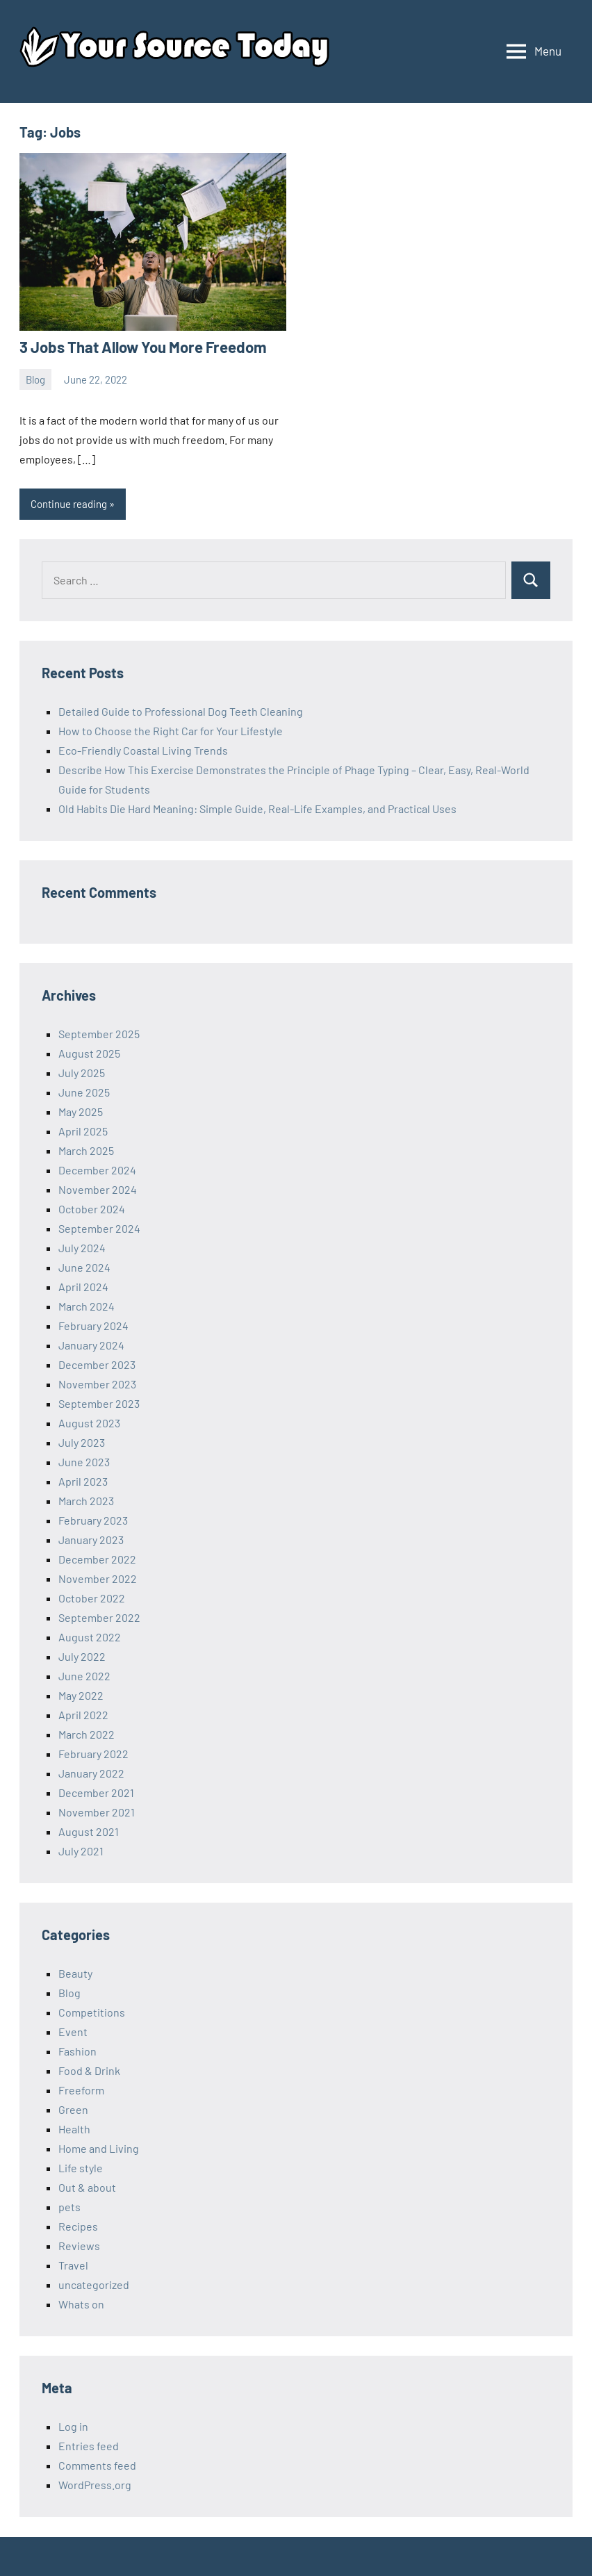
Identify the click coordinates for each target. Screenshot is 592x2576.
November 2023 (97, 1383)
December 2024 (97, 1169)
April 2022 (83, 1714)
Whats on (81, 2304)
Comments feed (97, 2465)
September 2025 (99, 1033)
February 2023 (93, 1520)
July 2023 (81, 1442)
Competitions (91, 2012)
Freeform (81, 2090)
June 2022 (84, 1675)
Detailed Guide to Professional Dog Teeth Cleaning (180, 711)
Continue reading (69, 504)
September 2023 (99, 1403)
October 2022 (91, 1598)
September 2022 (99, 1617)
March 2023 (86, 1500)
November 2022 (97, 1578)
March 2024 (86, 1306)
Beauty (75, 1973)
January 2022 (91, 1773)
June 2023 (84, 1461)
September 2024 (99, 1228)
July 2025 (81, 1072)
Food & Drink (89, 2070)
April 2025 (83, 1131)
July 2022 (82, 1656)
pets (69, 2206)
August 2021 (88, 1831)
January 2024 (91, 1345)
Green (73, 2109)
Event (73, 2031)
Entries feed (88, 2445)
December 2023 (96, 1364)
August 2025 (89, 1053)
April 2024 (83, 1286)
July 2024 (82, 1247)
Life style (80, 2167)
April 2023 (83, 1481)
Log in (73, 2426)
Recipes (78, 2226)
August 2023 (89, 1422)
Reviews (79, 2245)
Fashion (77, 2051)
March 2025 (86, 1150)
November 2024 (97, 1189)
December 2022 (97, 1559)
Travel (73, 2265)
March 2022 (86, 1734)
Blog (35, 378)
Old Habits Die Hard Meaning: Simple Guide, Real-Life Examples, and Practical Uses (257, 808)
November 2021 (96, 1812)
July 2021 (81, 1850)
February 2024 (93, 1325)
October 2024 (91, 1208)
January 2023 (91, 1539)
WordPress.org (94, 2484)
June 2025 (84, 1092)
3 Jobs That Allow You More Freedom (141, 347)
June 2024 (84, 1267)
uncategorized (93, 2284)
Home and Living (98, 2148)
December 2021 (96, 1792)
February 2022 (93, 1753)
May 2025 (80, 1111)
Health (74, 2128)
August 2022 (89, 1636)
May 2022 (81, 1695)
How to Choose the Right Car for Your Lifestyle (170, 730)
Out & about (87, 2187)
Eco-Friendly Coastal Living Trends (143, 750)
